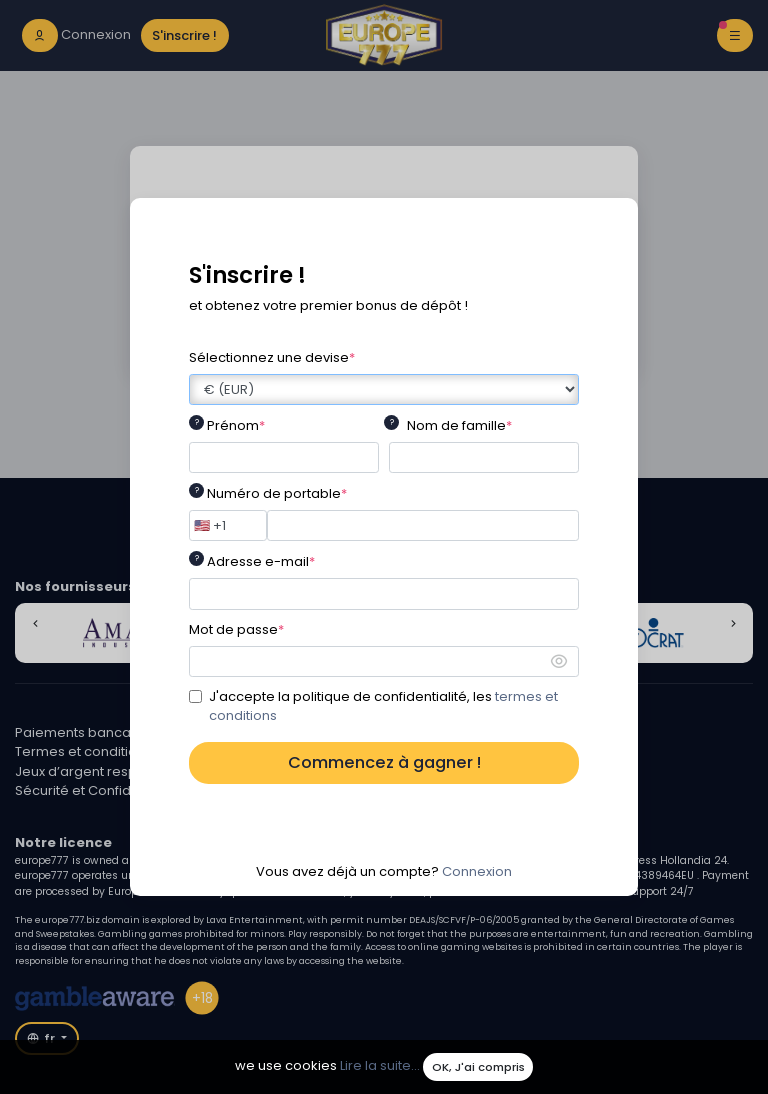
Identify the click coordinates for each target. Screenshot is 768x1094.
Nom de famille (459, 425)
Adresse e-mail (261, 561)
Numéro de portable (277, 493)
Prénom (236, 425)
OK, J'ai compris (478, 1067)
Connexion (477, 871)
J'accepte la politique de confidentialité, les (383, 706)
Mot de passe (236, 629)
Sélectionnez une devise (272, 357)
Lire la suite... (380, 1066)
